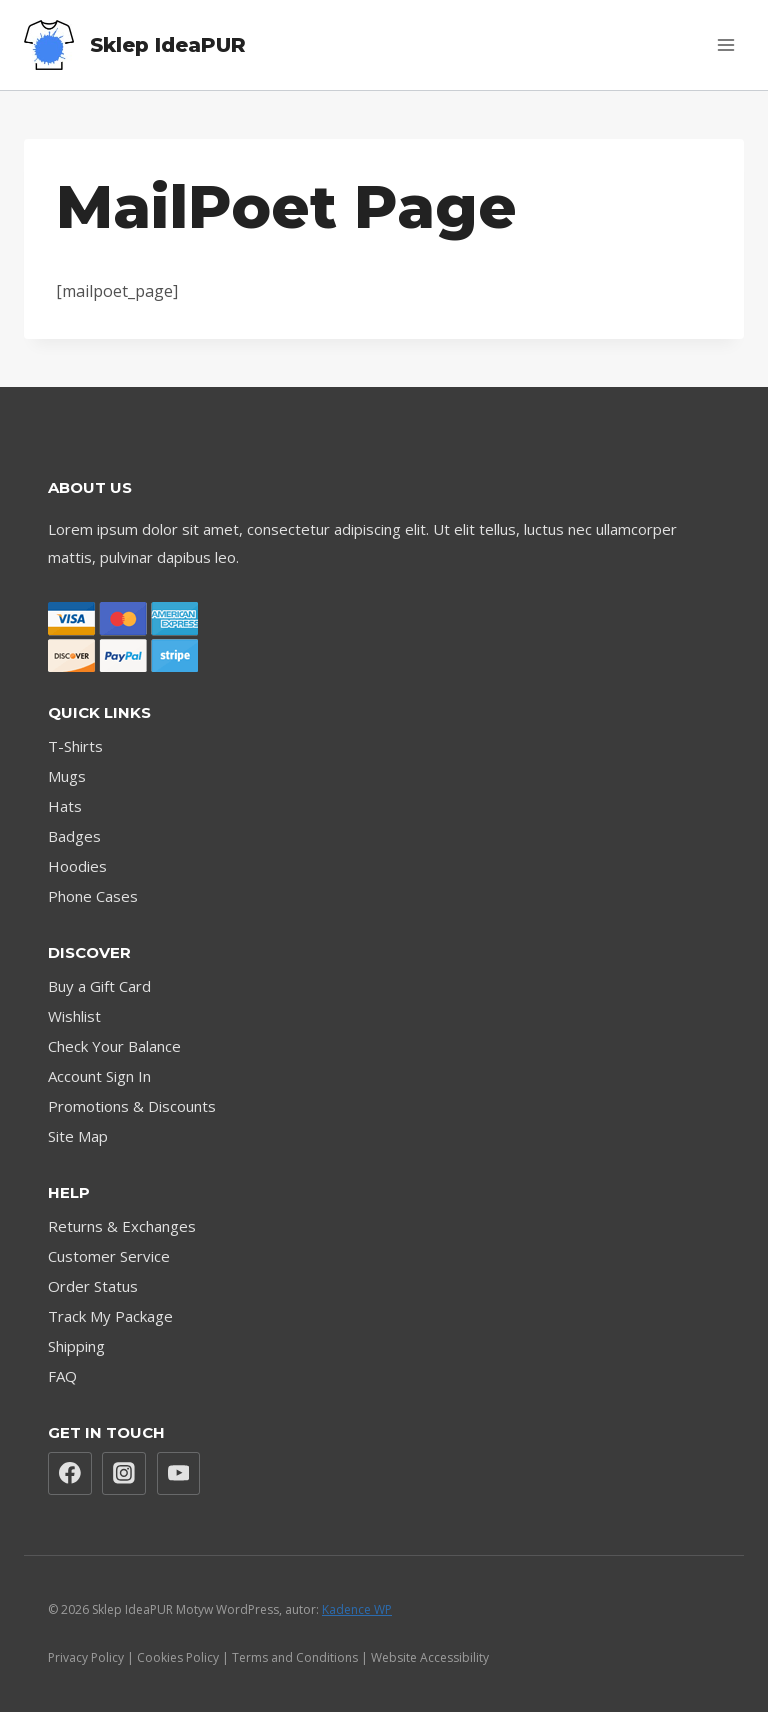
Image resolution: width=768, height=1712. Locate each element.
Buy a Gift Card (99, 986)
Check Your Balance (114, 1046)
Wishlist (74, 1016)
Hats (65, 806)
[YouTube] (179, 1474)
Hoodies (77, 866)
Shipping (76, 1346)
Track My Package (110, 1316)
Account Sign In (99, 1076)
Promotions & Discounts (132, 1106)
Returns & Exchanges (122, 1226)
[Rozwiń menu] (725, 44)
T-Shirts (75, 746)
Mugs (67, 776)
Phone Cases (93, 896)
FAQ (62, 1376)
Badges (74, 836)
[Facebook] (70, 1474)
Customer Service (109, 1256)
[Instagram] (124, 1474)
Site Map (78, 1136)
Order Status (93, 1286)
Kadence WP (357, 1609)
